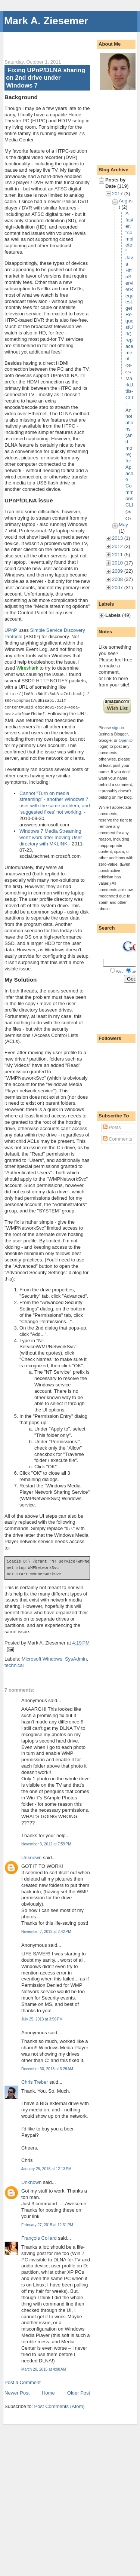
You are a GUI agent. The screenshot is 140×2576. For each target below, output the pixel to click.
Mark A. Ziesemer (46, 21)
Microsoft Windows (42, 1657)
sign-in (118, 727)
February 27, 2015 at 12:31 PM (47, 2223)
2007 (117, 587)
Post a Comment (22, 2380)
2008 (117, 579)
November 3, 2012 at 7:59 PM (46, 1842)
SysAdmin (76, 1657)
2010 (117, 563)
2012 (117, 546)
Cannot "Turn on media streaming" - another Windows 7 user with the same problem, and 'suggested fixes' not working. (54, 801)
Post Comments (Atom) (59, 2404)
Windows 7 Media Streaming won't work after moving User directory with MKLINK (50, 836)
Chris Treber (34, 2080)
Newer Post (16, 2391)
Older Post (78, 2391)
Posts (112, 1127)
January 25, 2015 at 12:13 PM (46, 2167)
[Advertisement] (72, 41)
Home (48, 2391)
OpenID (126, 740)
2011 (117, 554)
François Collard (39, 2236)
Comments (117, 1139)
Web (120, 971)
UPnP (10, 630)
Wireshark (27, 668)
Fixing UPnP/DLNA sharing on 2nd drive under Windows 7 (45, 78)
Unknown (31, 1855)
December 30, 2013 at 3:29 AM (47, 2067)
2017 (117, 193)
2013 (117, 538)
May (123, 524)
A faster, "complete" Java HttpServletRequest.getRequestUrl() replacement (129, 286)
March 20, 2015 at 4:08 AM (43, 2367)
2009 (117, 571)
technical (14, 1663)
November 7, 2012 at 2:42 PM (46, 1930)
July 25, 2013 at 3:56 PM (42, 2017)
